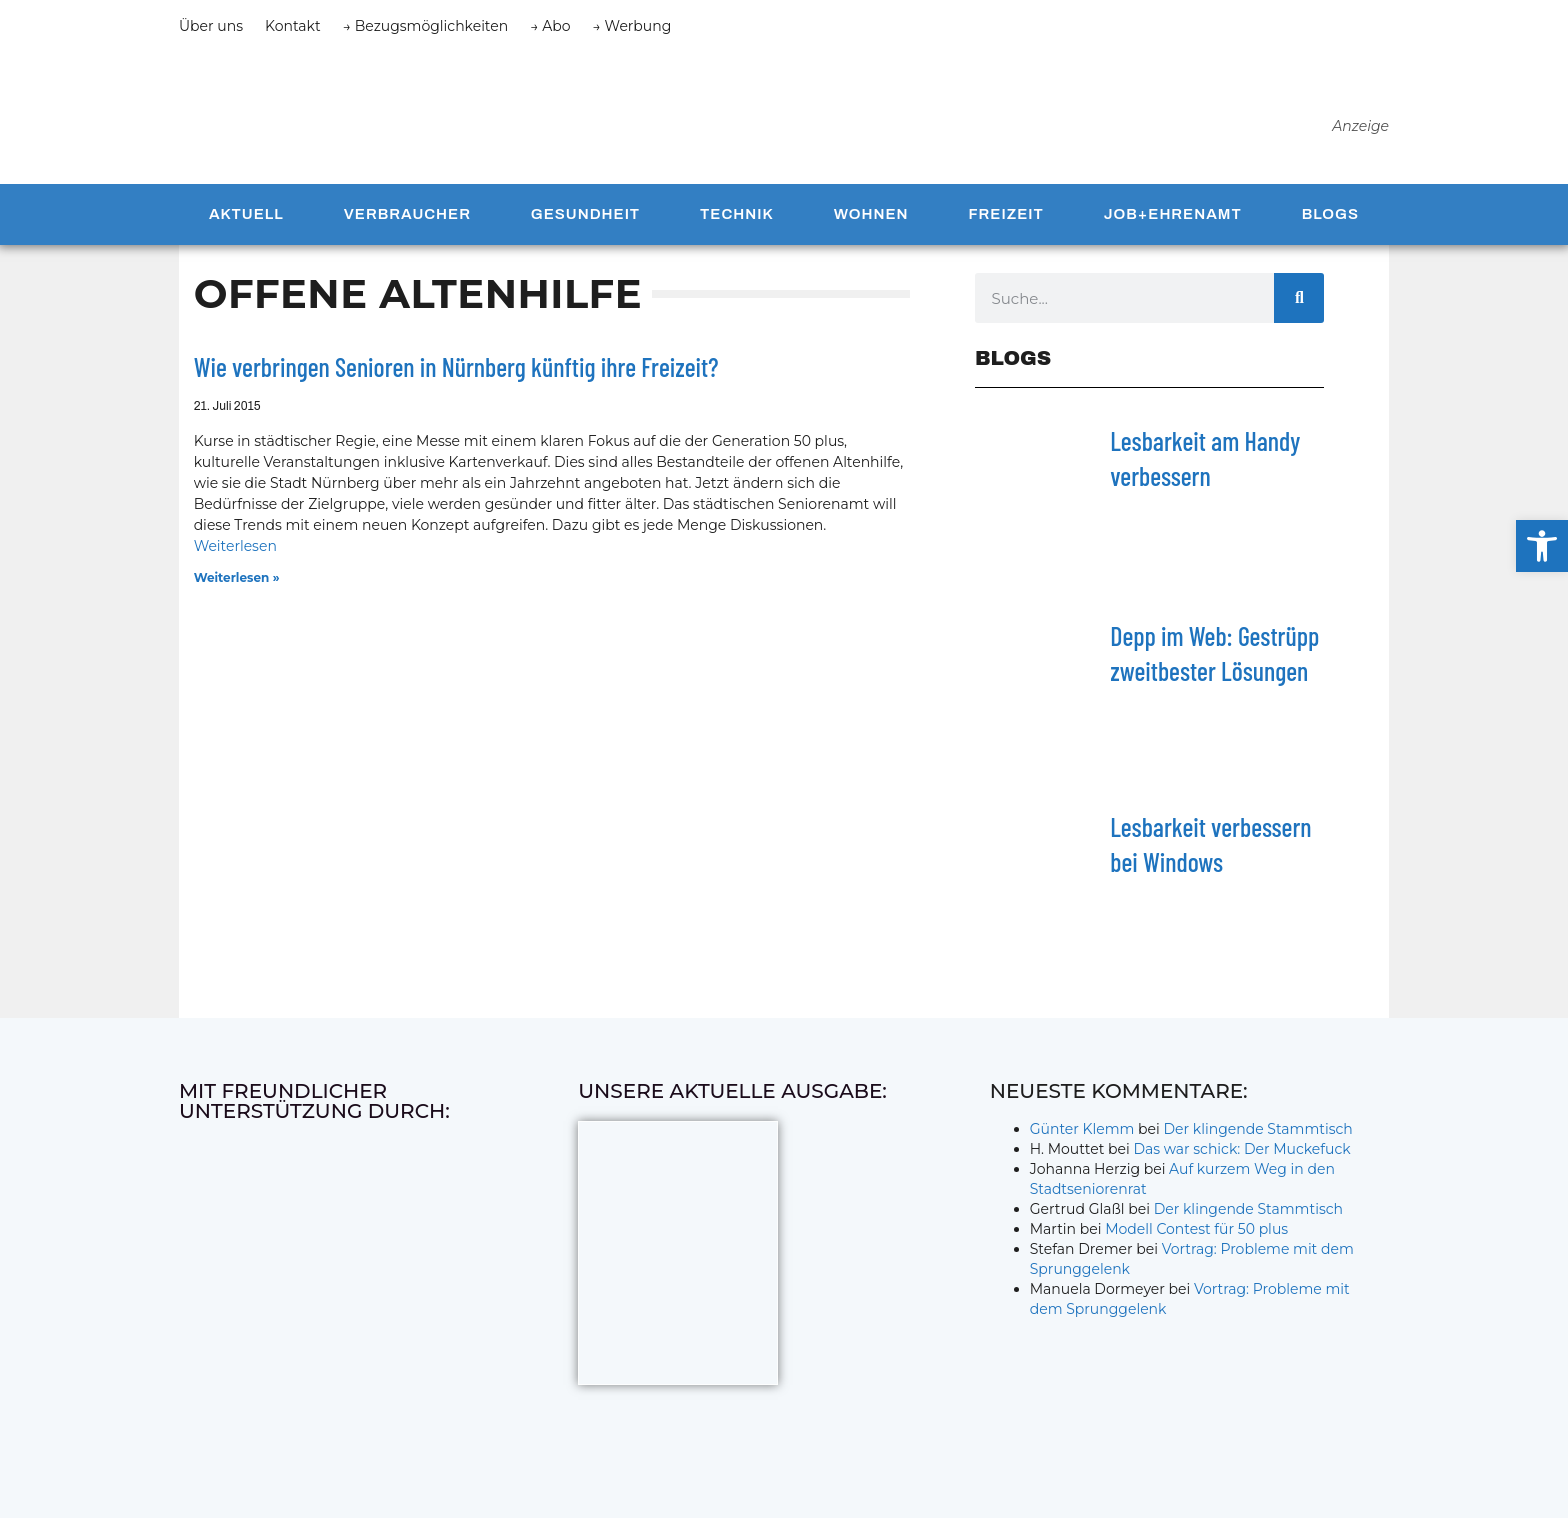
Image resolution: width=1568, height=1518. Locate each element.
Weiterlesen (235, 554)
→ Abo (550, 26)
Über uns (211, 26)
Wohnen (871, 222)
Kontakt (293, 26)
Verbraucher (407, 222)
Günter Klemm (1082, 1137)
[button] (1542, 546)
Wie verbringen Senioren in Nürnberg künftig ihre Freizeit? (456, 374)
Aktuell (246, 222)
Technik (737, 222)
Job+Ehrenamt (1173, 222)
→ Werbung (632, 26)
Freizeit (1005, 222)
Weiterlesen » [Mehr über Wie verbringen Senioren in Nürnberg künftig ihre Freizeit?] (237, 585)
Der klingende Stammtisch (1258, 1137)
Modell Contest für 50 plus (1196, 1237)
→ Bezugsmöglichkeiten (426, 26)
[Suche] (1299, 306)
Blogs (1330, 222)
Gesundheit (585, 222)
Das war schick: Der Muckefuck (1241, 1157)
